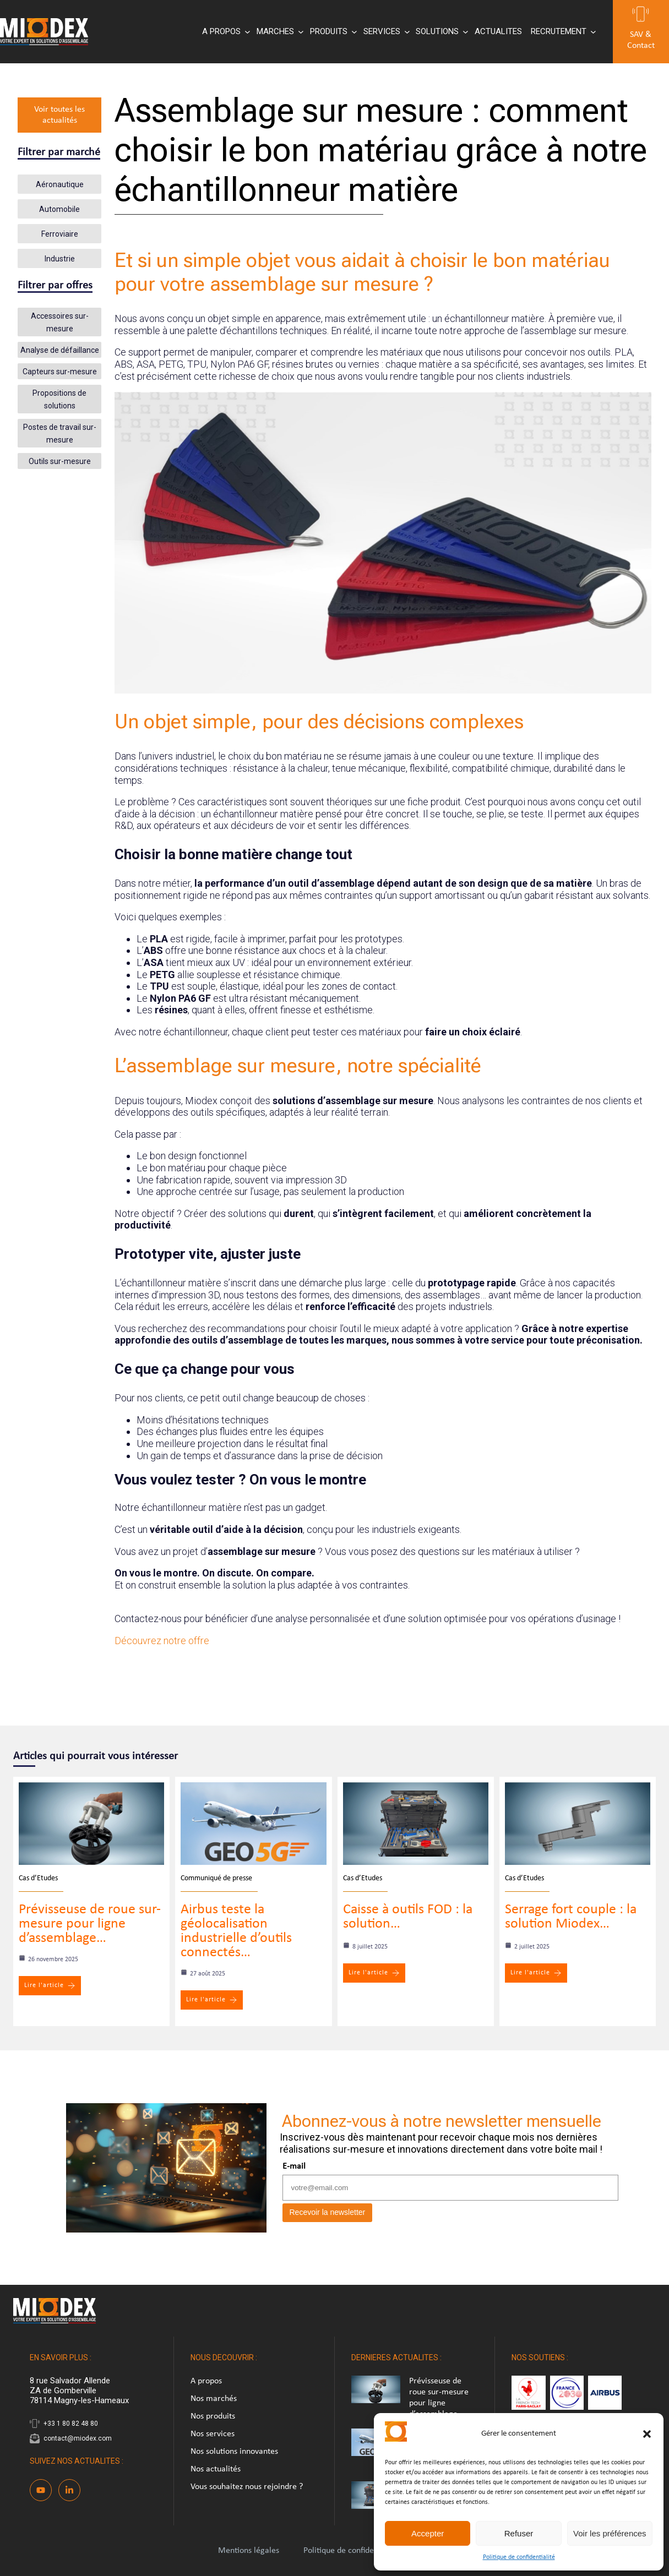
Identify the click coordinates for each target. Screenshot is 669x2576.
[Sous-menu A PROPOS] (225, 32)
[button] (646, 2433)
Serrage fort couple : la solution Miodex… (571, 1916)
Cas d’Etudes (38, 1878)
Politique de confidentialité (519, 2557)
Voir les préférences (609, 2533)
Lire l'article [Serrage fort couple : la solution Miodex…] (536, 1973)
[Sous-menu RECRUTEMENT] (562, 32)
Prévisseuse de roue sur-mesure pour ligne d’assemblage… (90, 1924)
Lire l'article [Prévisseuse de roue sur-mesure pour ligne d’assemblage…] (49, 1986)
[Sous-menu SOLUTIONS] (441, 32)
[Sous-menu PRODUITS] (332, 32)
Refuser (519, 2533)
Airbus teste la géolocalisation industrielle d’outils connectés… (236, 1931)
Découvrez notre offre (162, 1640)
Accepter (427, 2533)
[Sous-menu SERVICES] (385, 32)
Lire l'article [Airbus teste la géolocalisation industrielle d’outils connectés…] (211, 2000)
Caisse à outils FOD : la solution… (407, 1916)
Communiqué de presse (216, 1878)
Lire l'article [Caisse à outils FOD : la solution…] (374, 1973)
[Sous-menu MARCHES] (279, 32)
